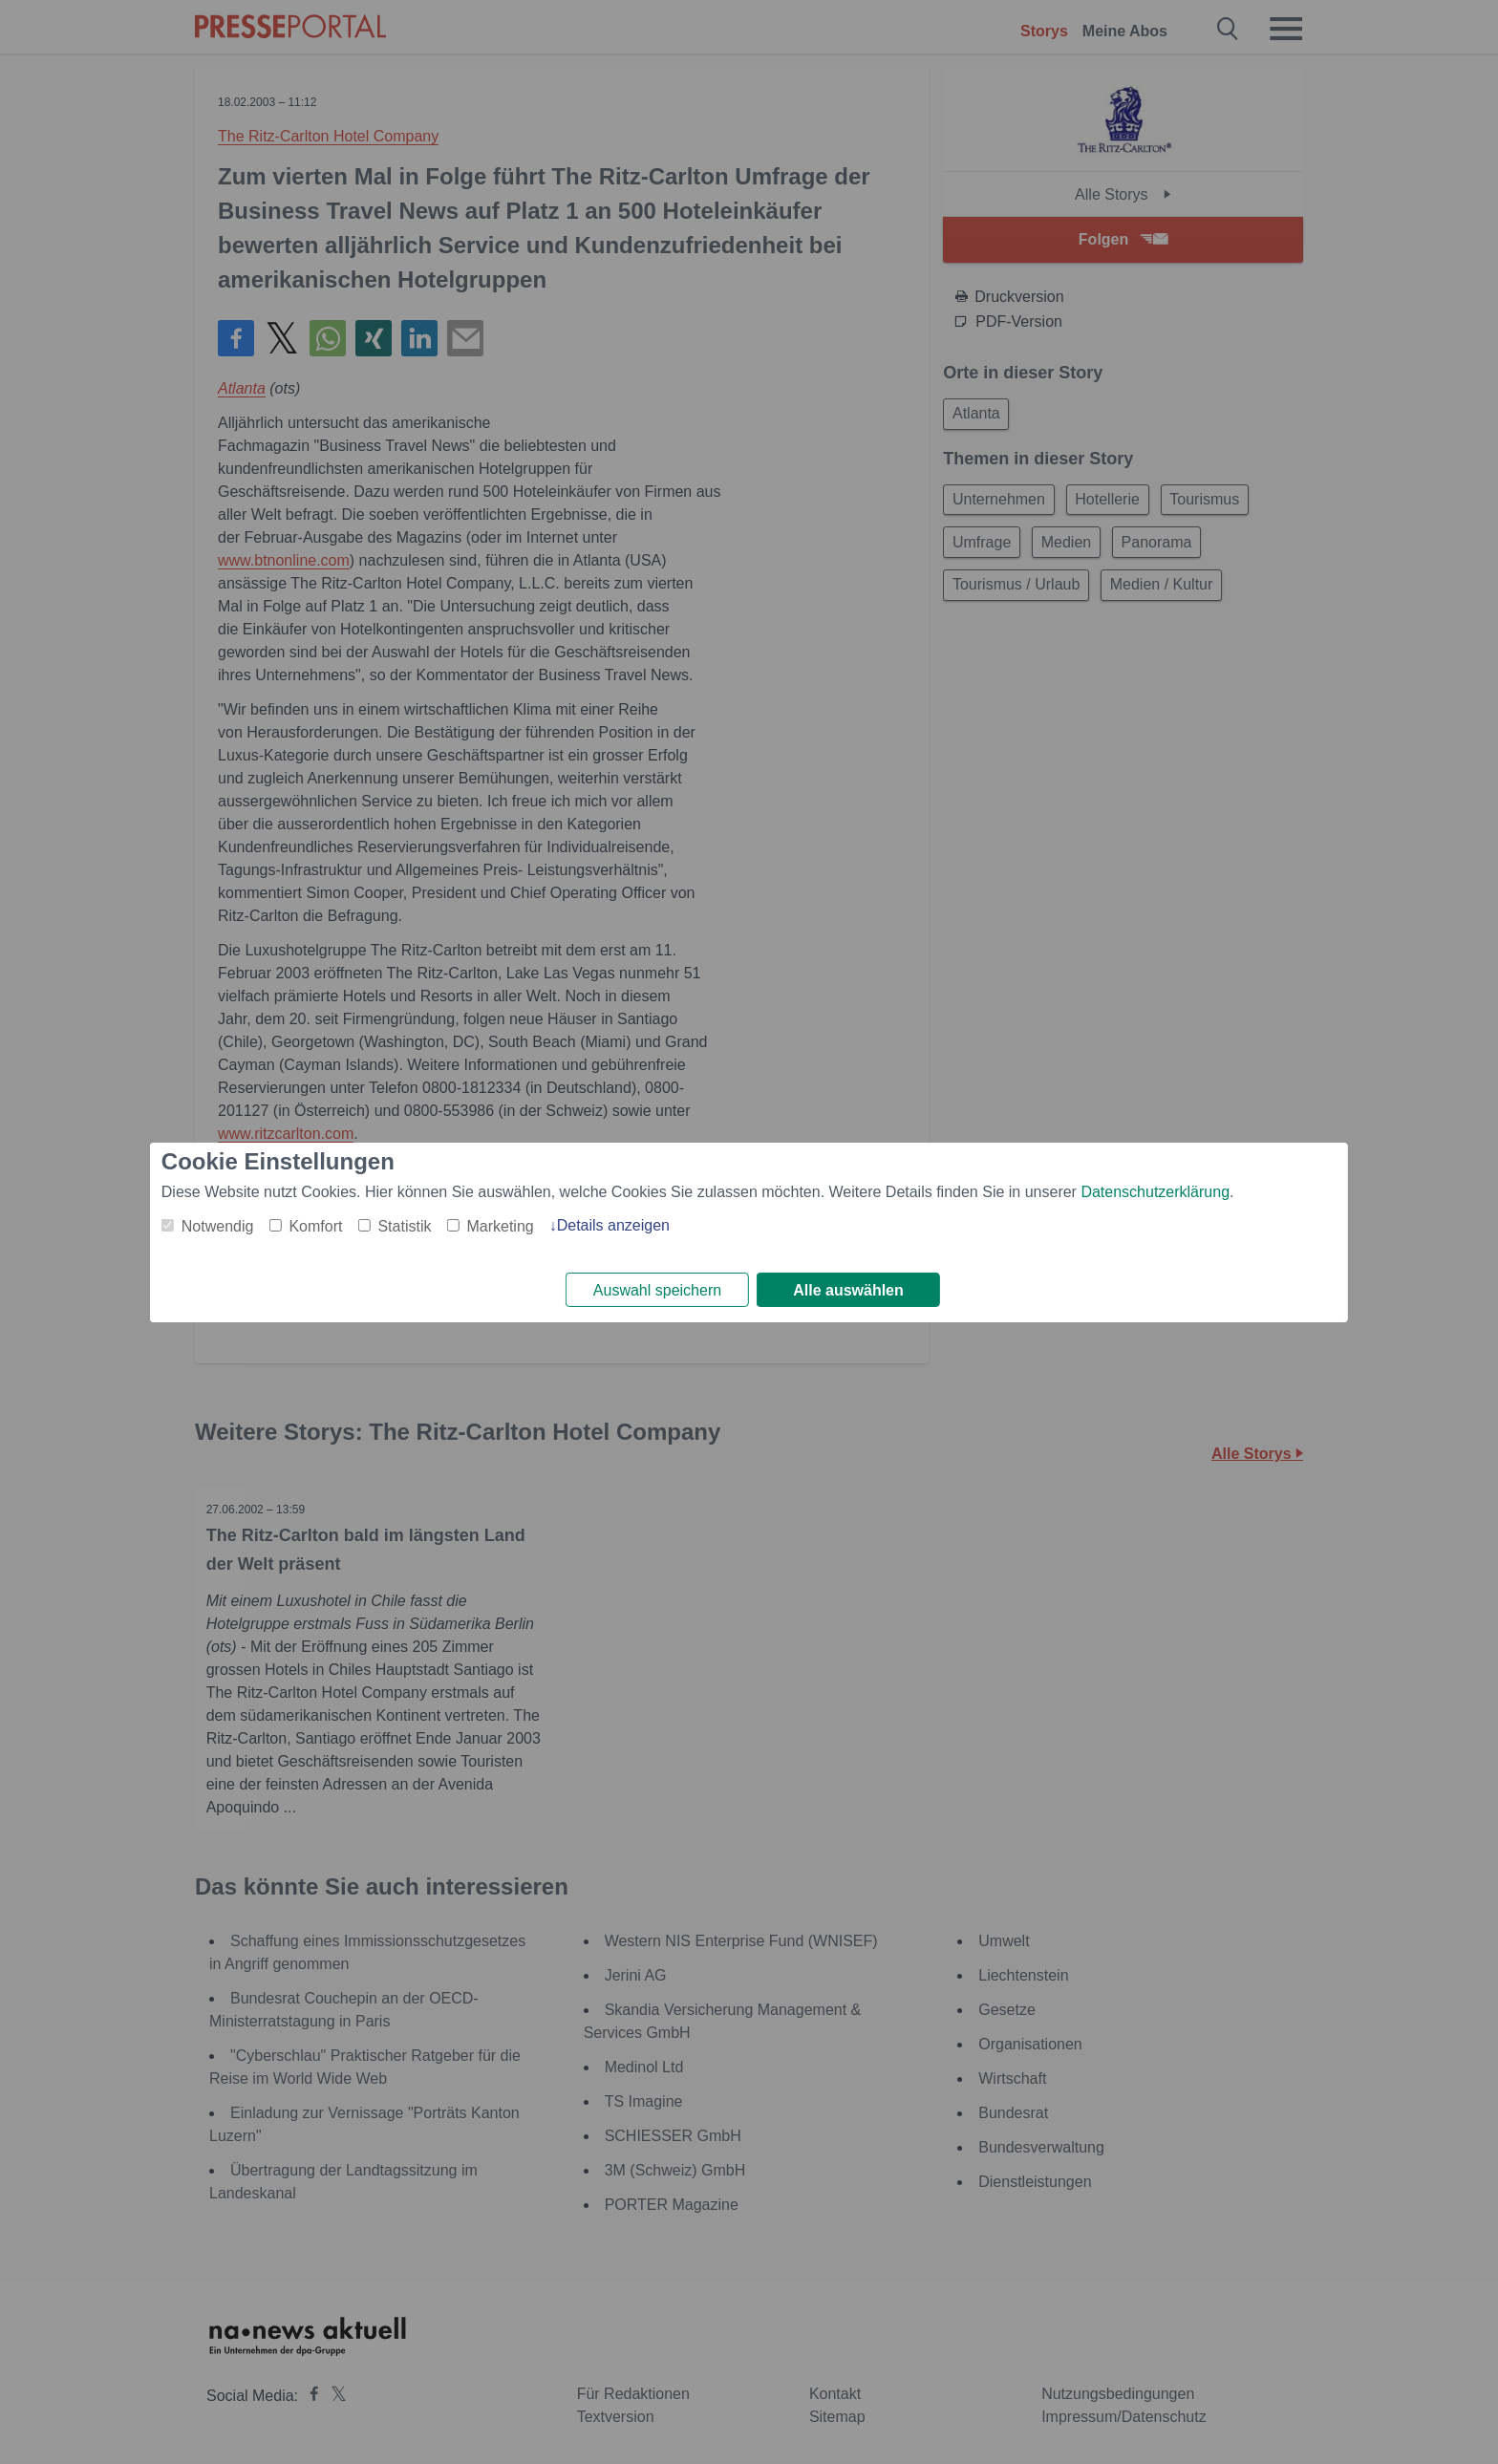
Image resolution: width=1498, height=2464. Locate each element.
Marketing (499, 1224)
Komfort (315, 1224)
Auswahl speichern (657, 1290)
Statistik (404, 1224)
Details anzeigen (613, 1223)
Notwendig (218, 1224)
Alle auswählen (848, 1290)
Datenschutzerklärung (1155, 1190)
